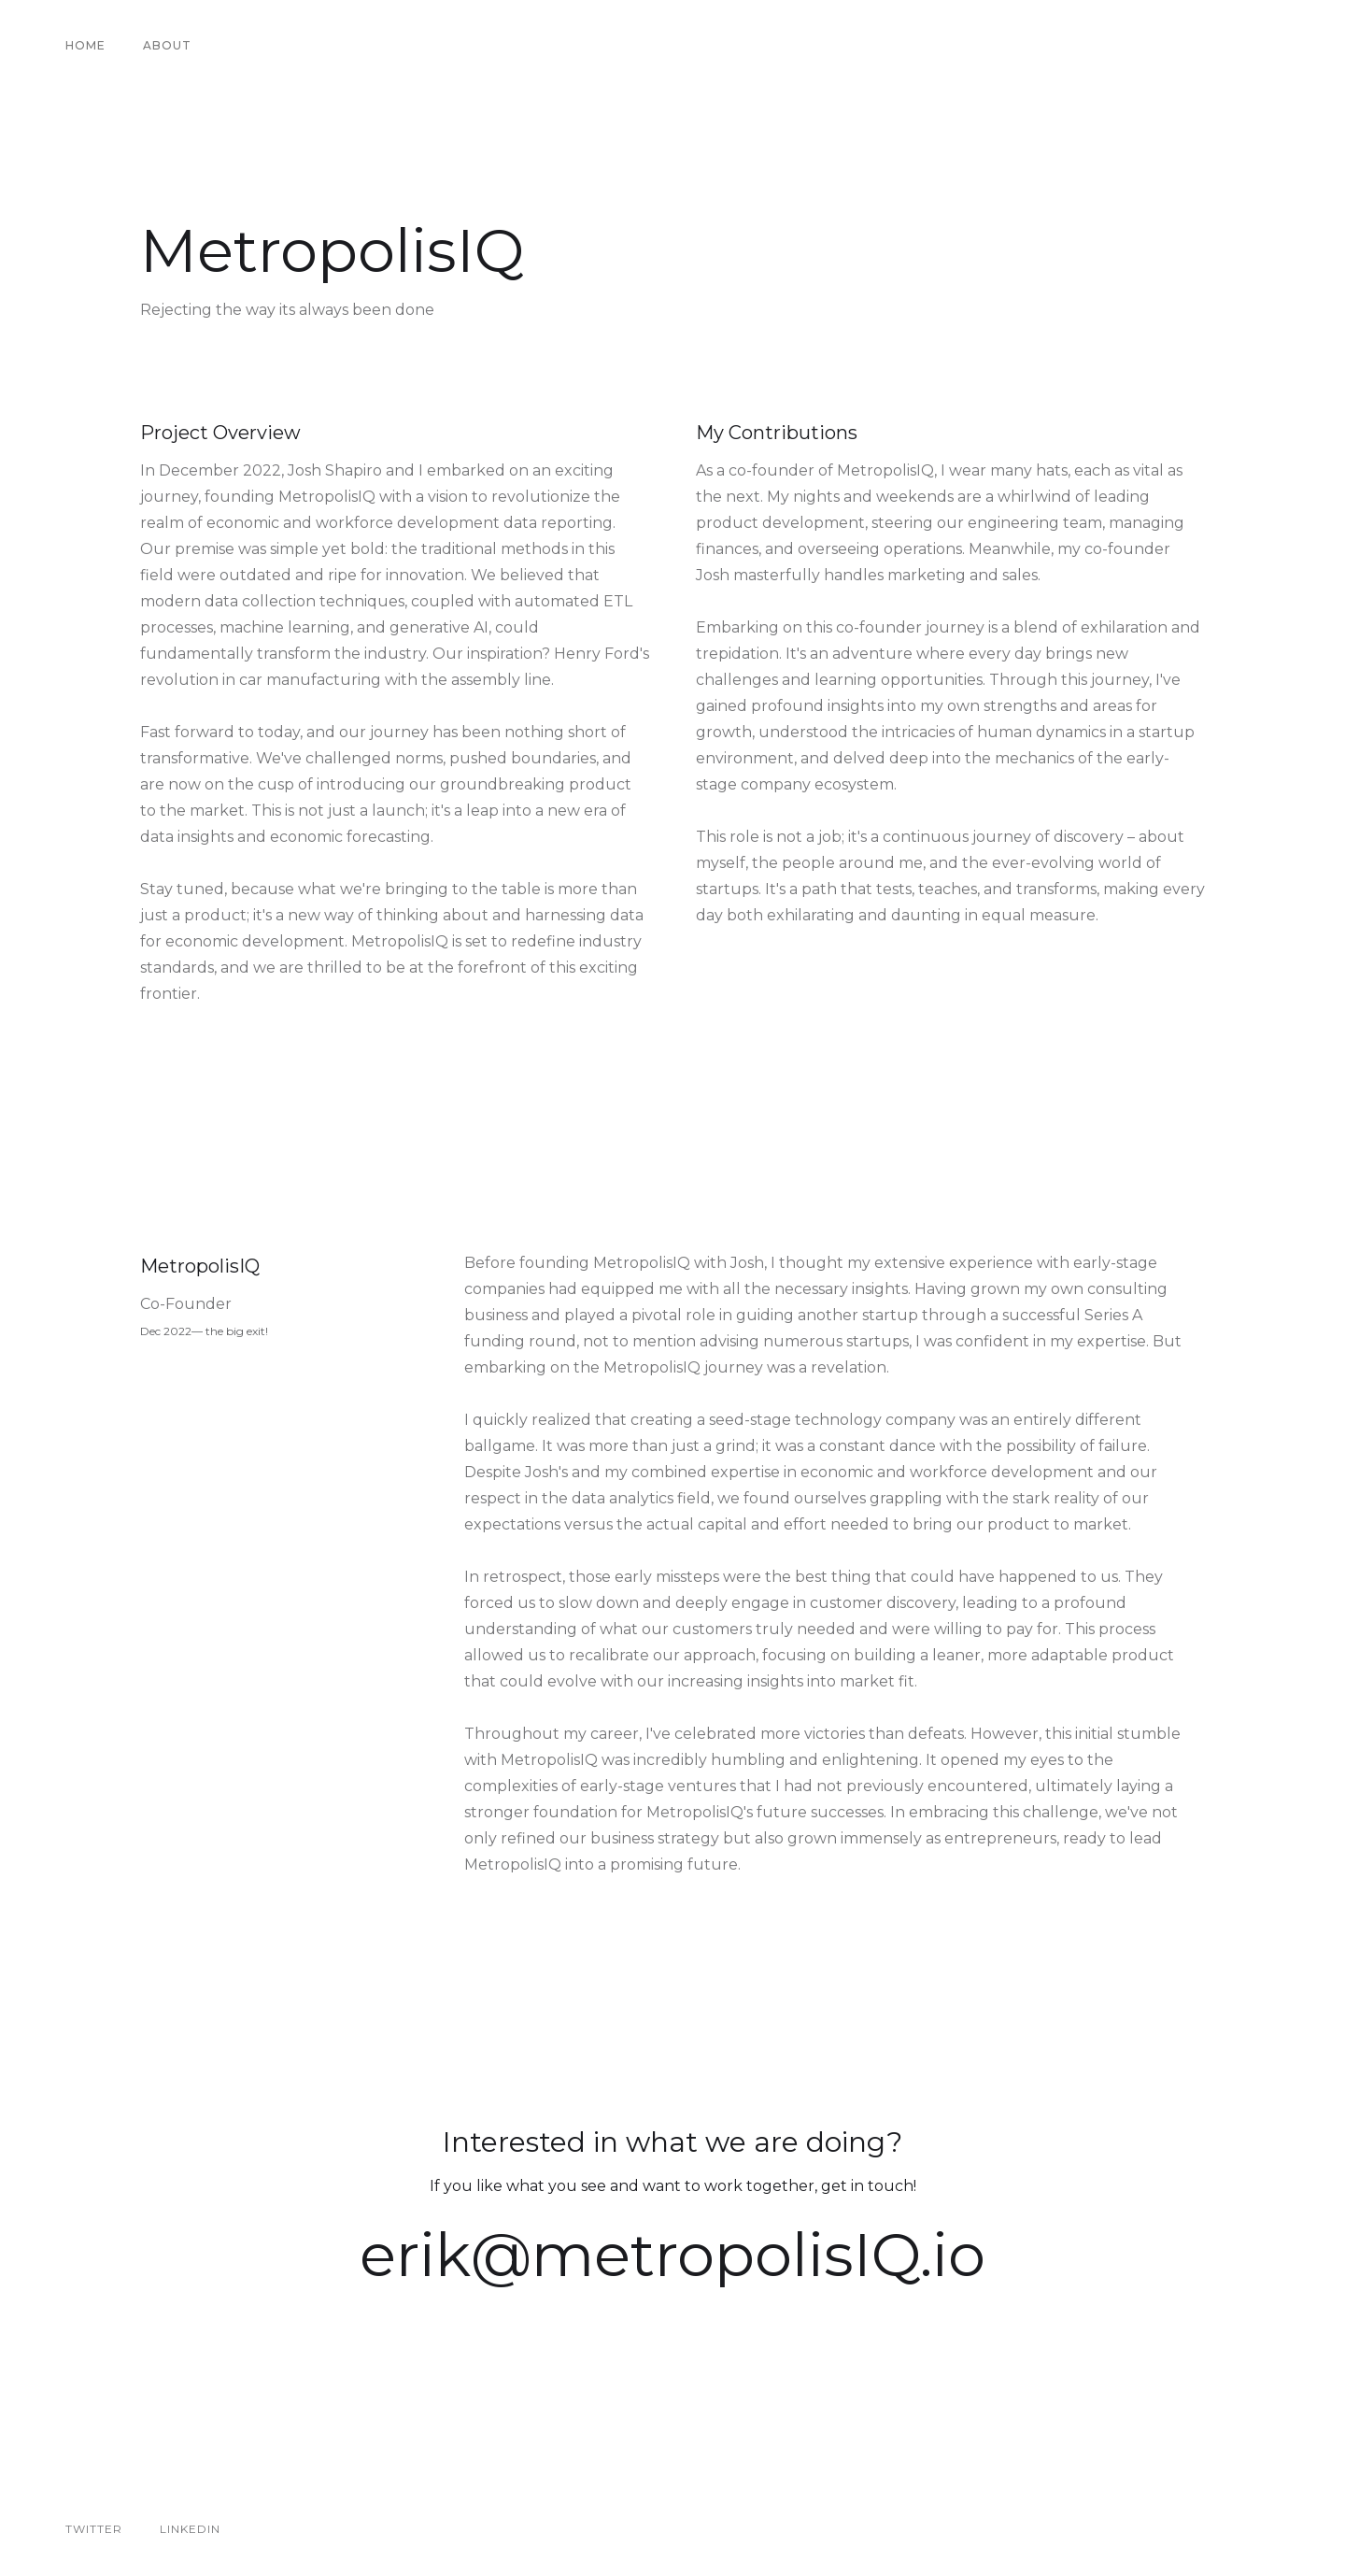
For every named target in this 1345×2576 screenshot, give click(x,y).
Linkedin (190, 2529)
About (167, 45)
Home (85, 45)
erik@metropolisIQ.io (672, 2254)
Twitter (93, 2529)
